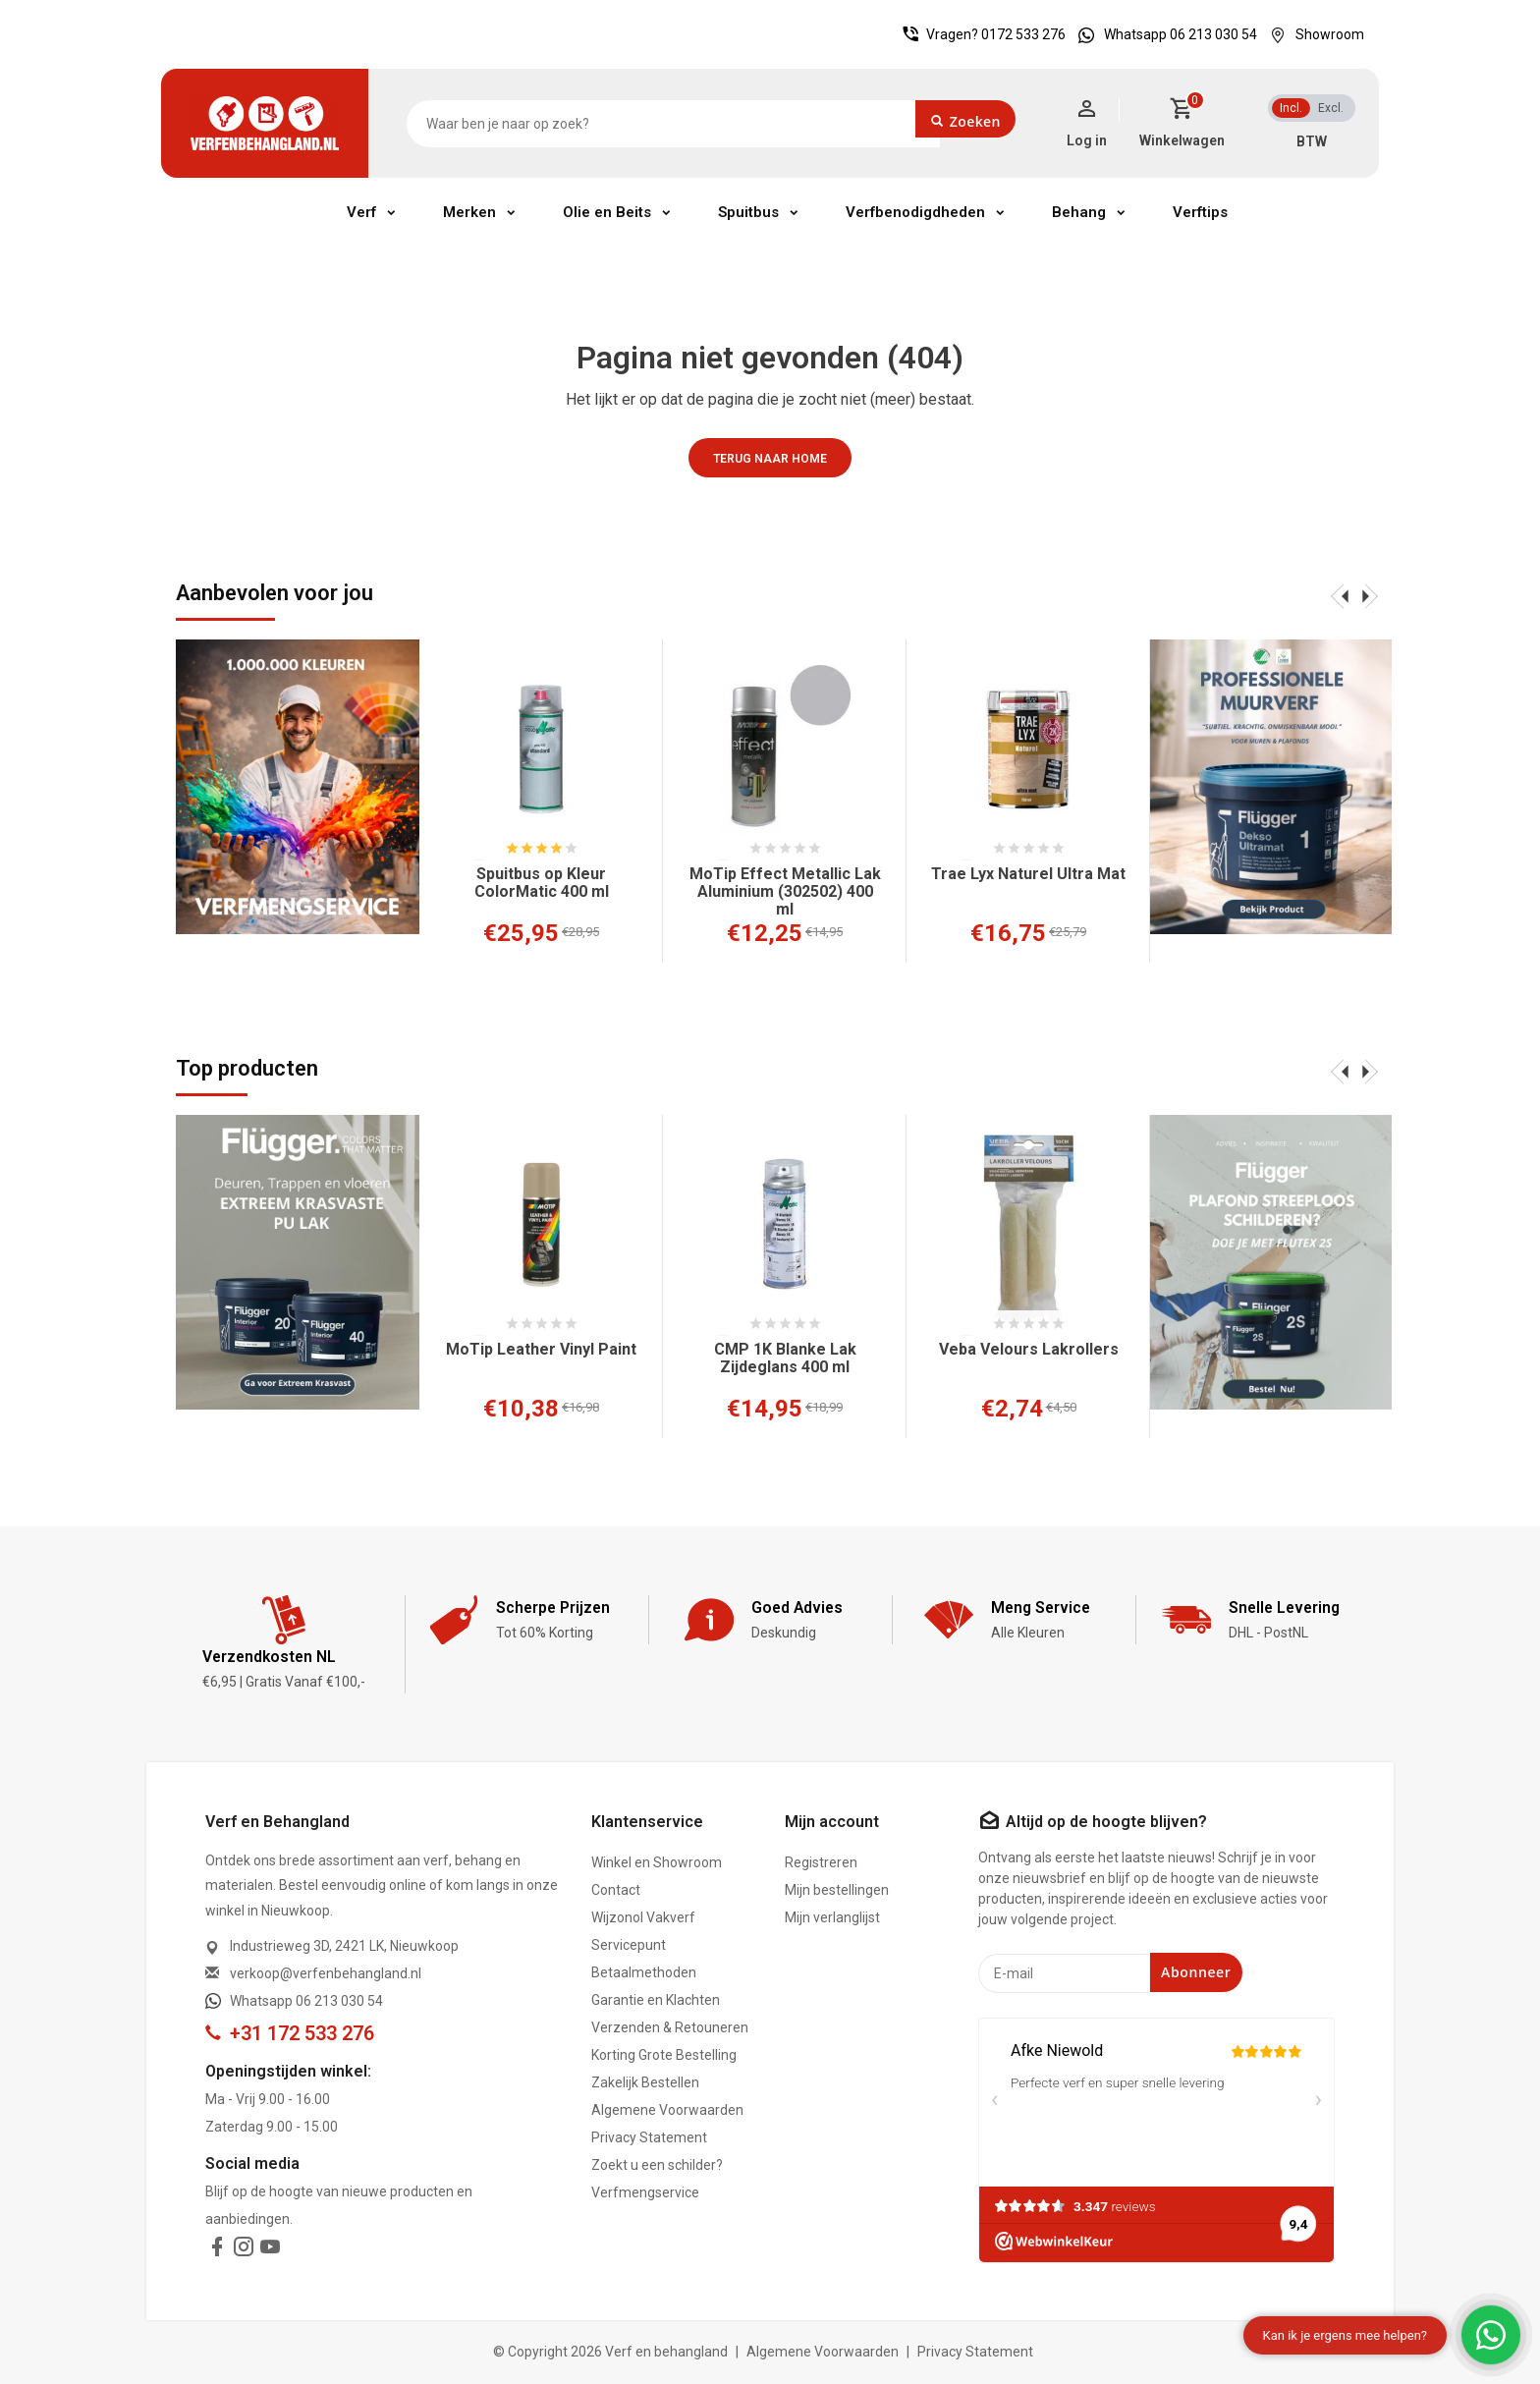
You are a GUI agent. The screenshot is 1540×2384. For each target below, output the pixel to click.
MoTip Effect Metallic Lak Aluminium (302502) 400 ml (785, 891)
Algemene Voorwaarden (667, 2110)
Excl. (1331, 108)
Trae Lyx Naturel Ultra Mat (1028, 874)
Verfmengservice (645, 2192)
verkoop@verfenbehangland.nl (325, 1973)
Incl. (1291, 108)
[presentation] (1339, 595)
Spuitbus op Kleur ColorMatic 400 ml (541, 883)
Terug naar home (770, 459)
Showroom (1312, 34)
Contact (615, 1890)
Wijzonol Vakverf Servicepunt (643, 1931)
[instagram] (243, 2250)
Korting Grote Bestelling (664, 2055)
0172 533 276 (1023, 34)
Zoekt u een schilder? (657, 2165)
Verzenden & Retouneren (669, 2027)
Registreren (821, 1862)
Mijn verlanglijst (832, 1917)
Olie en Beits (607, 212)
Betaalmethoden (643, 1972)
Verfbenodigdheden (915, 212)
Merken (469, 212)
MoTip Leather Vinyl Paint (541, 1349)
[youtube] (270, 2250)
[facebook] (217, 2250)
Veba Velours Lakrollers (1029, 1349)
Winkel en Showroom (656, 1862)
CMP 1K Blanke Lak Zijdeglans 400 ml (785, 1358)
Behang (1079, 212)
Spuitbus (748, 212)
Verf (361, 212)
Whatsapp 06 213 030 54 (1163, 34)
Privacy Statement (649, 2137)
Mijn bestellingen (837, 1890)
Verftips (1200, 212)
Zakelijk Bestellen (645, 2082)
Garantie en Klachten (655, 2000)
